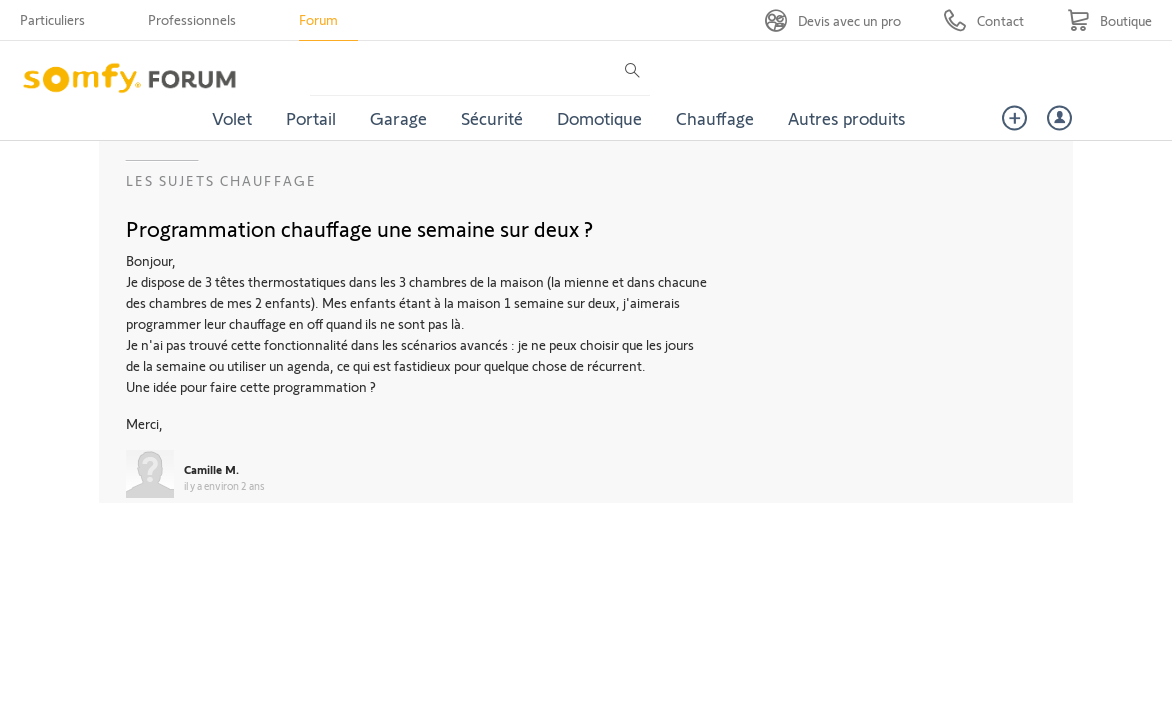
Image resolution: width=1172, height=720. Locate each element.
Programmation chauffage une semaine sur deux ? (359, 228)
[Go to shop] (1109, 20)
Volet (232, 118)
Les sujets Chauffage (221, 180)
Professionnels (192, 19)
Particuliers (52, 19)
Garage (398, 118)
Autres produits (847, 118)
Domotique (599, 118)
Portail (311, 118)
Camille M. (211, 469)
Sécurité (492, 118)
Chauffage (715, 118)
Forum (318, 19)
